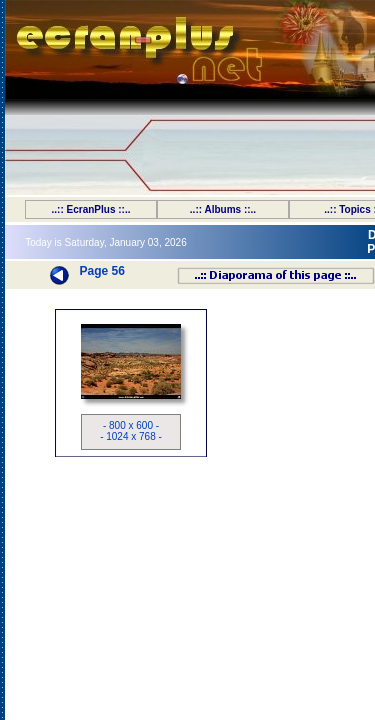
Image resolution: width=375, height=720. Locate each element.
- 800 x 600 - (131, 425)
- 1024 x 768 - (131, 436)
